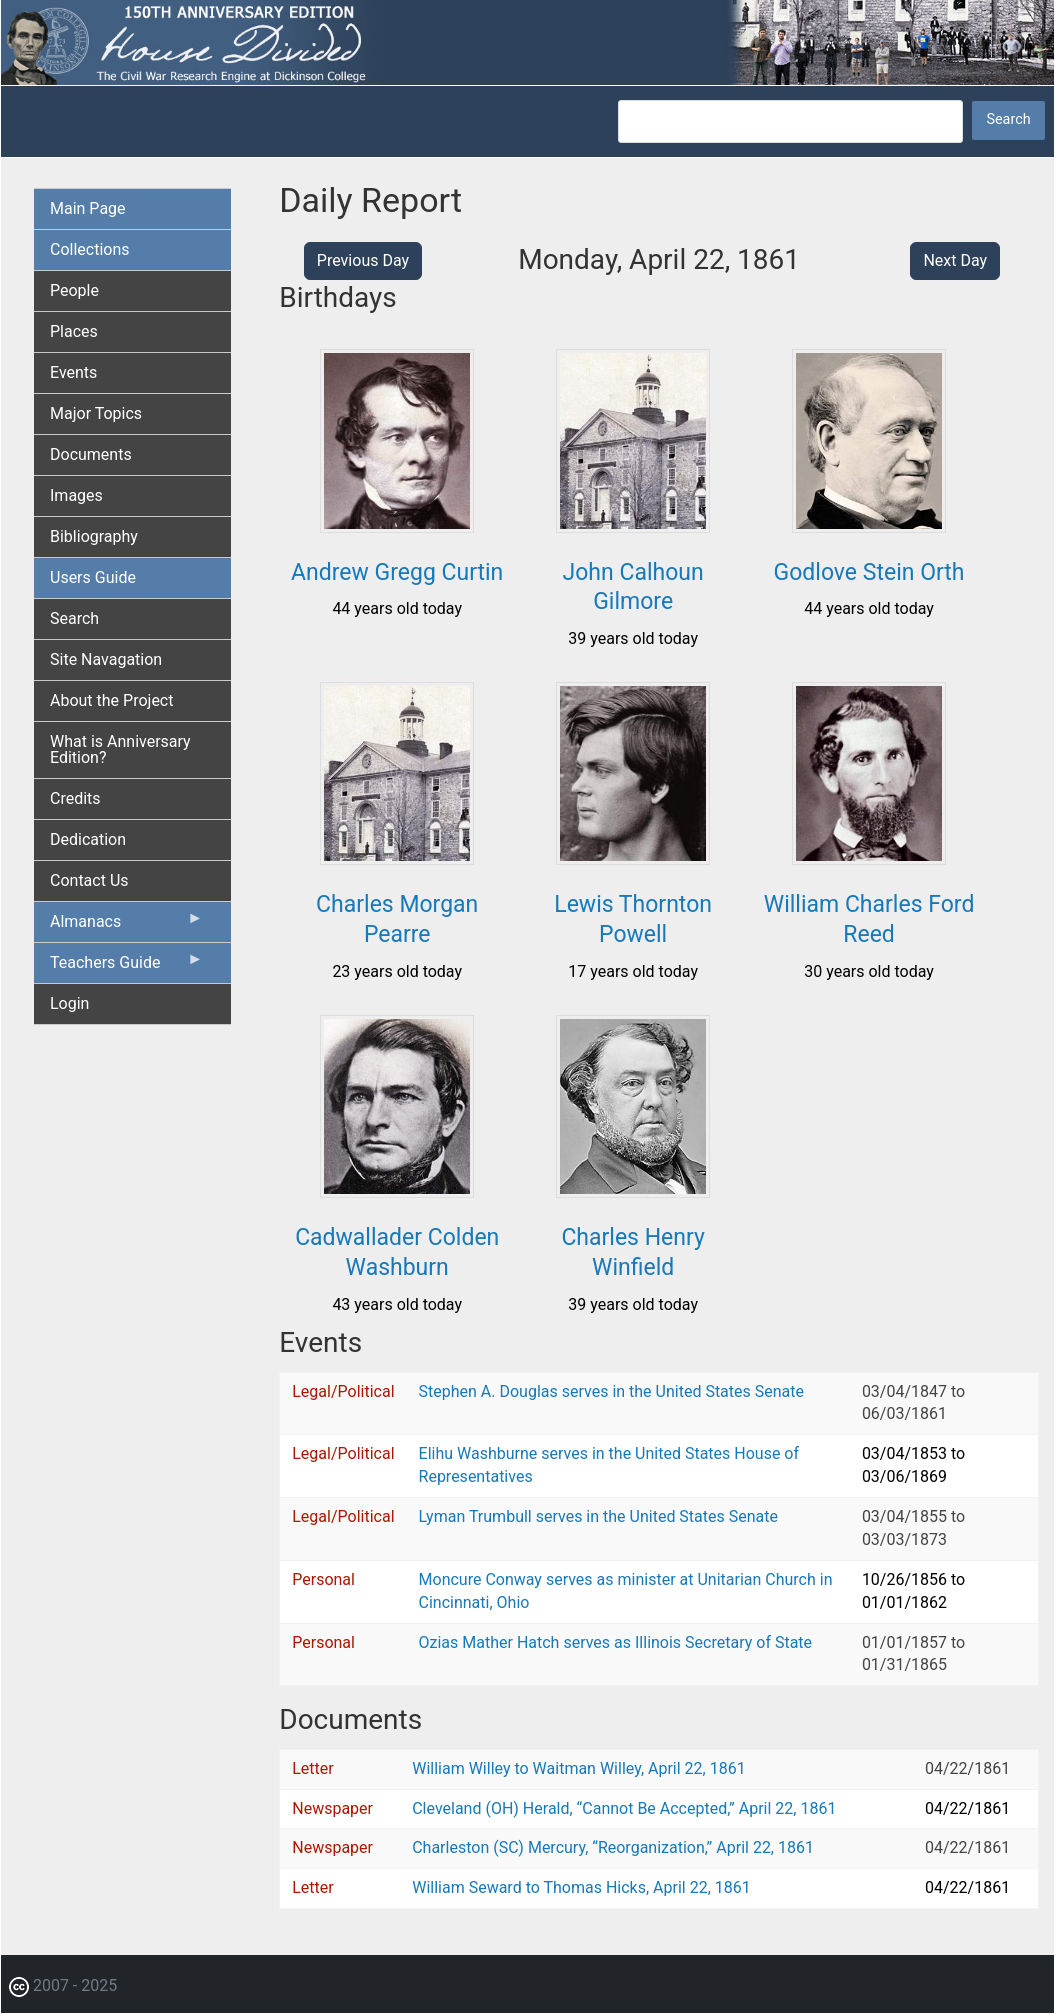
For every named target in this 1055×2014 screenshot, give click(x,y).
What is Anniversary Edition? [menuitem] (120, 749)
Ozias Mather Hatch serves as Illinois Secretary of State (616, 1642)
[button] (397, 525)
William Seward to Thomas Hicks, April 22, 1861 (581, 1887)
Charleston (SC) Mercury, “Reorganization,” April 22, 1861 (613, 1847)
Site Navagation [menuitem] (106, 659)
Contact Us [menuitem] (89, 880)
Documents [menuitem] (91, 454)
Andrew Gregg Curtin (397, 572)
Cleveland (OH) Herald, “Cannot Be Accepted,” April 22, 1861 (624, 1808)
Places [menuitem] (74, 331)
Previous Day (363, 260)
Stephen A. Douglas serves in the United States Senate (611, 1391)
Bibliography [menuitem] (94, 536)
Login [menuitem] (69, 1003)
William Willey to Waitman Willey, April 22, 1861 (579, 1768)
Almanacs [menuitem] (126, 926)
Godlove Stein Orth (869, 572)
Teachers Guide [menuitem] (126, 967)
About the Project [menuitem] (111, 700)
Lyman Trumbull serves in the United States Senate (598, 1516)
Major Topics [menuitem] (96, 413)
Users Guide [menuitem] (93, 577)
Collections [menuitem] (90, 249)
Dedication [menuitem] (88, 839)
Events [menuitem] (73, 372)
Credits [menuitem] (75, 798)
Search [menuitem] (74, 618)
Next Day (955, 260)
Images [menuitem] (76, 495)
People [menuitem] (74, 290)
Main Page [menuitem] (88, 208)
